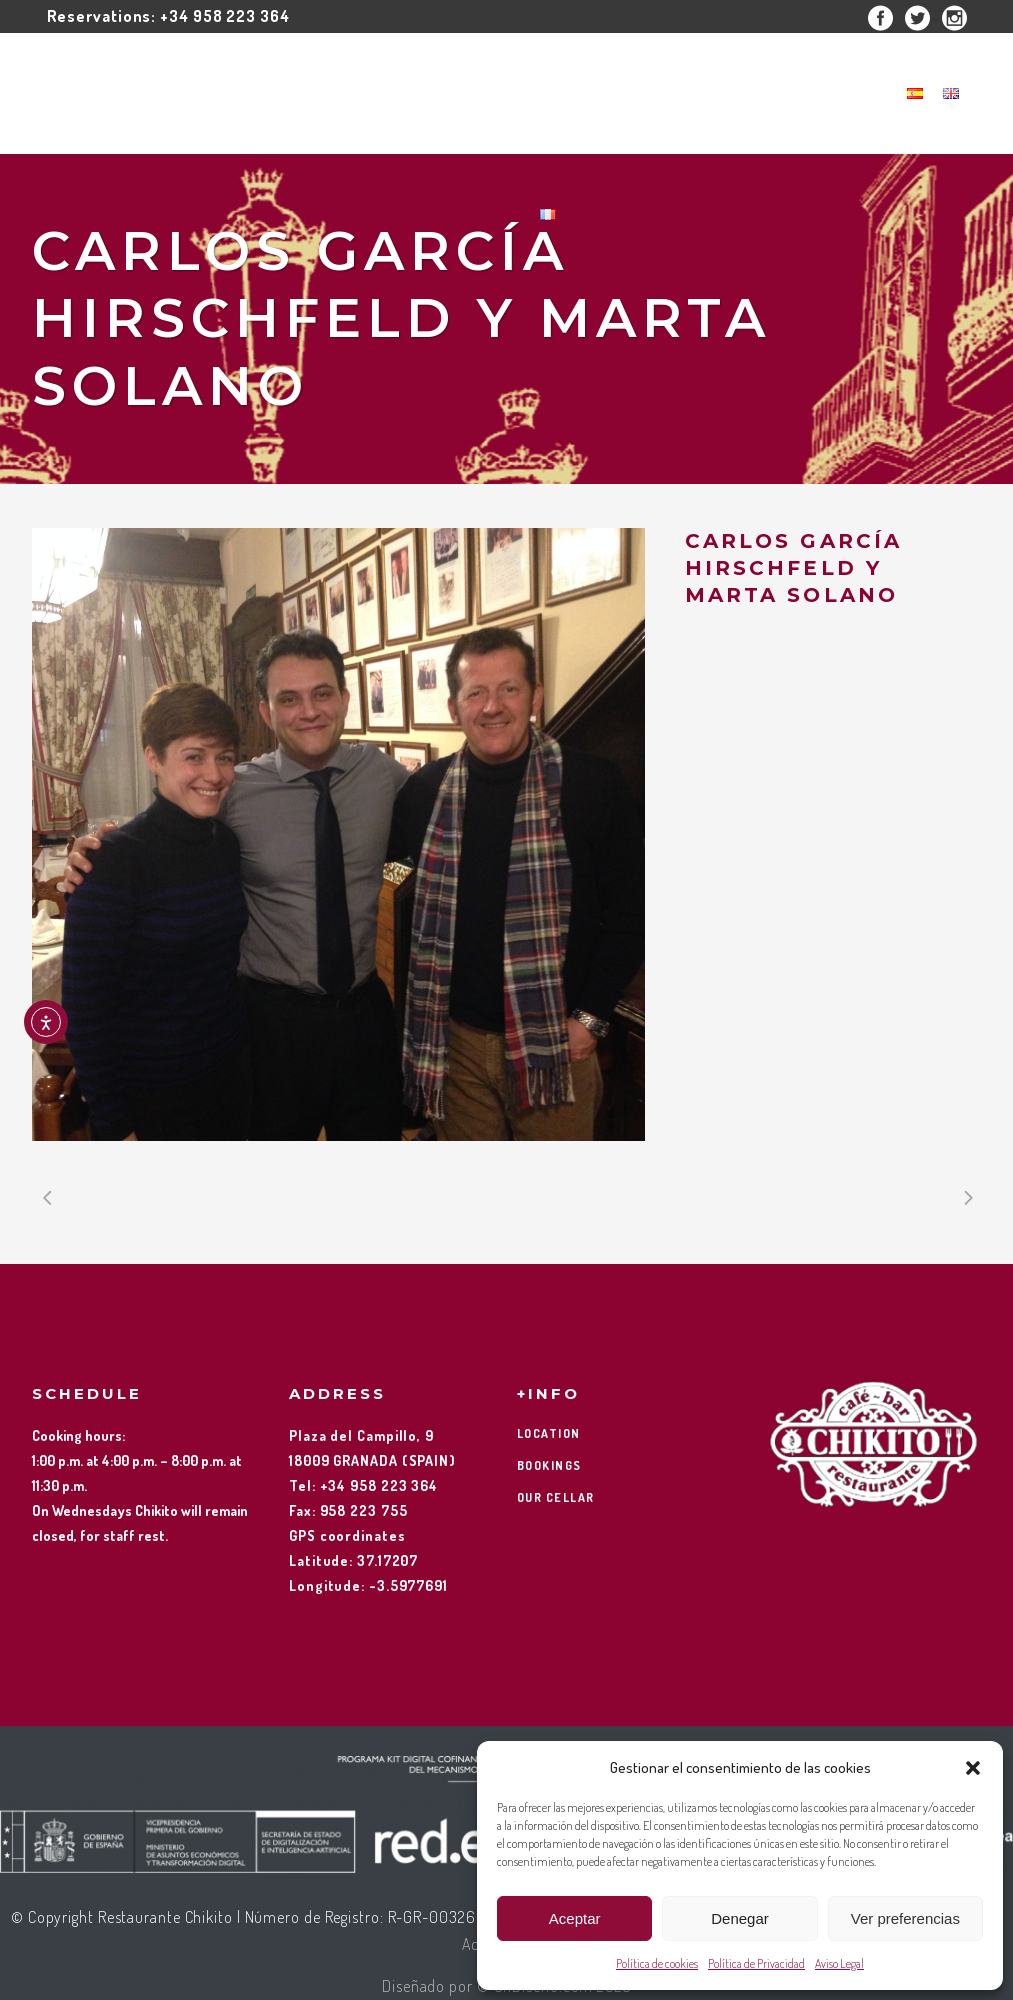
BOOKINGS (549, 1465)
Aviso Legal (839, 1963)
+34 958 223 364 (225, 16)
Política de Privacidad (756, 1963)
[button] (973, 1768)
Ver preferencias (905, 1918)
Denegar (740, 1918)
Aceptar (575, 1918)
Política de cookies (657, 1963)
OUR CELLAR (556, 1497)
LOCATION (549, 1433)
